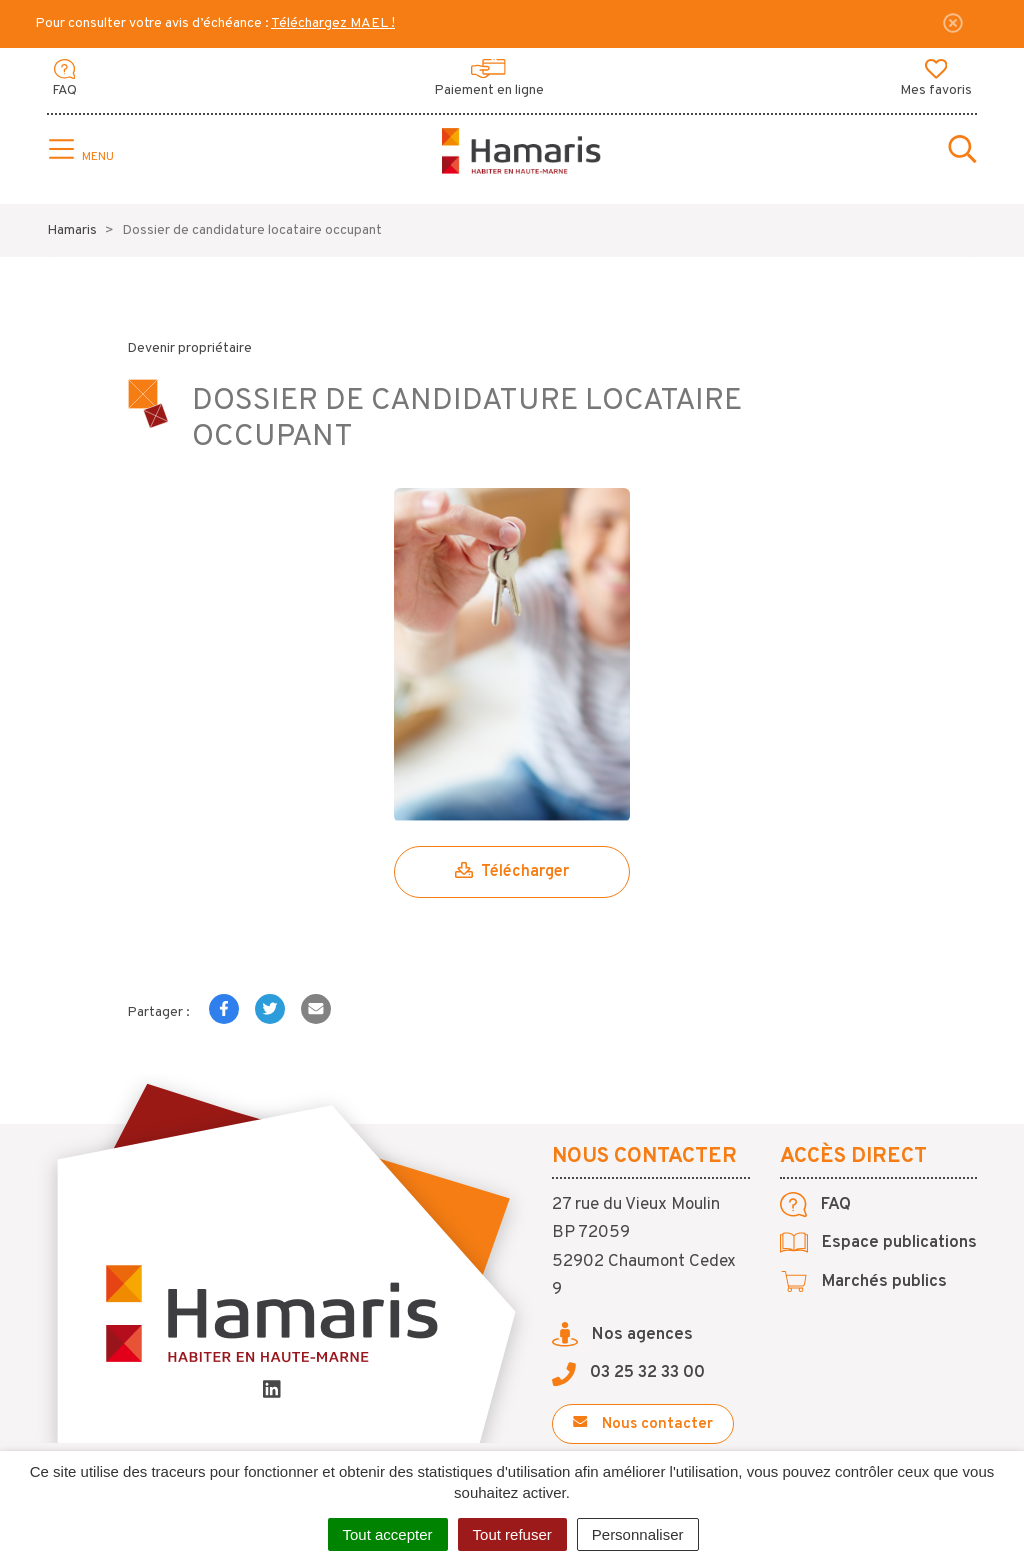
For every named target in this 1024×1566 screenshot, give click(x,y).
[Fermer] (953, 23)
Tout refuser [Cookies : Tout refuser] (512, 1534)
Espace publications (878, 1243)
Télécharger (512, 872)
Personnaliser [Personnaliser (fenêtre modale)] (638, 1534)
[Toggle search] (962, 151)
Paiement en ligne (489, 79)
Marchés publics (863, 1282)
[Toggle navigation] (79, 151)
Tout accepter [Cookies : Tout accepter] (388, 1534)
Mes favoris (936, 79)
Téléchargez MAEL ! (333, 23)
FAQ (64, 79)
